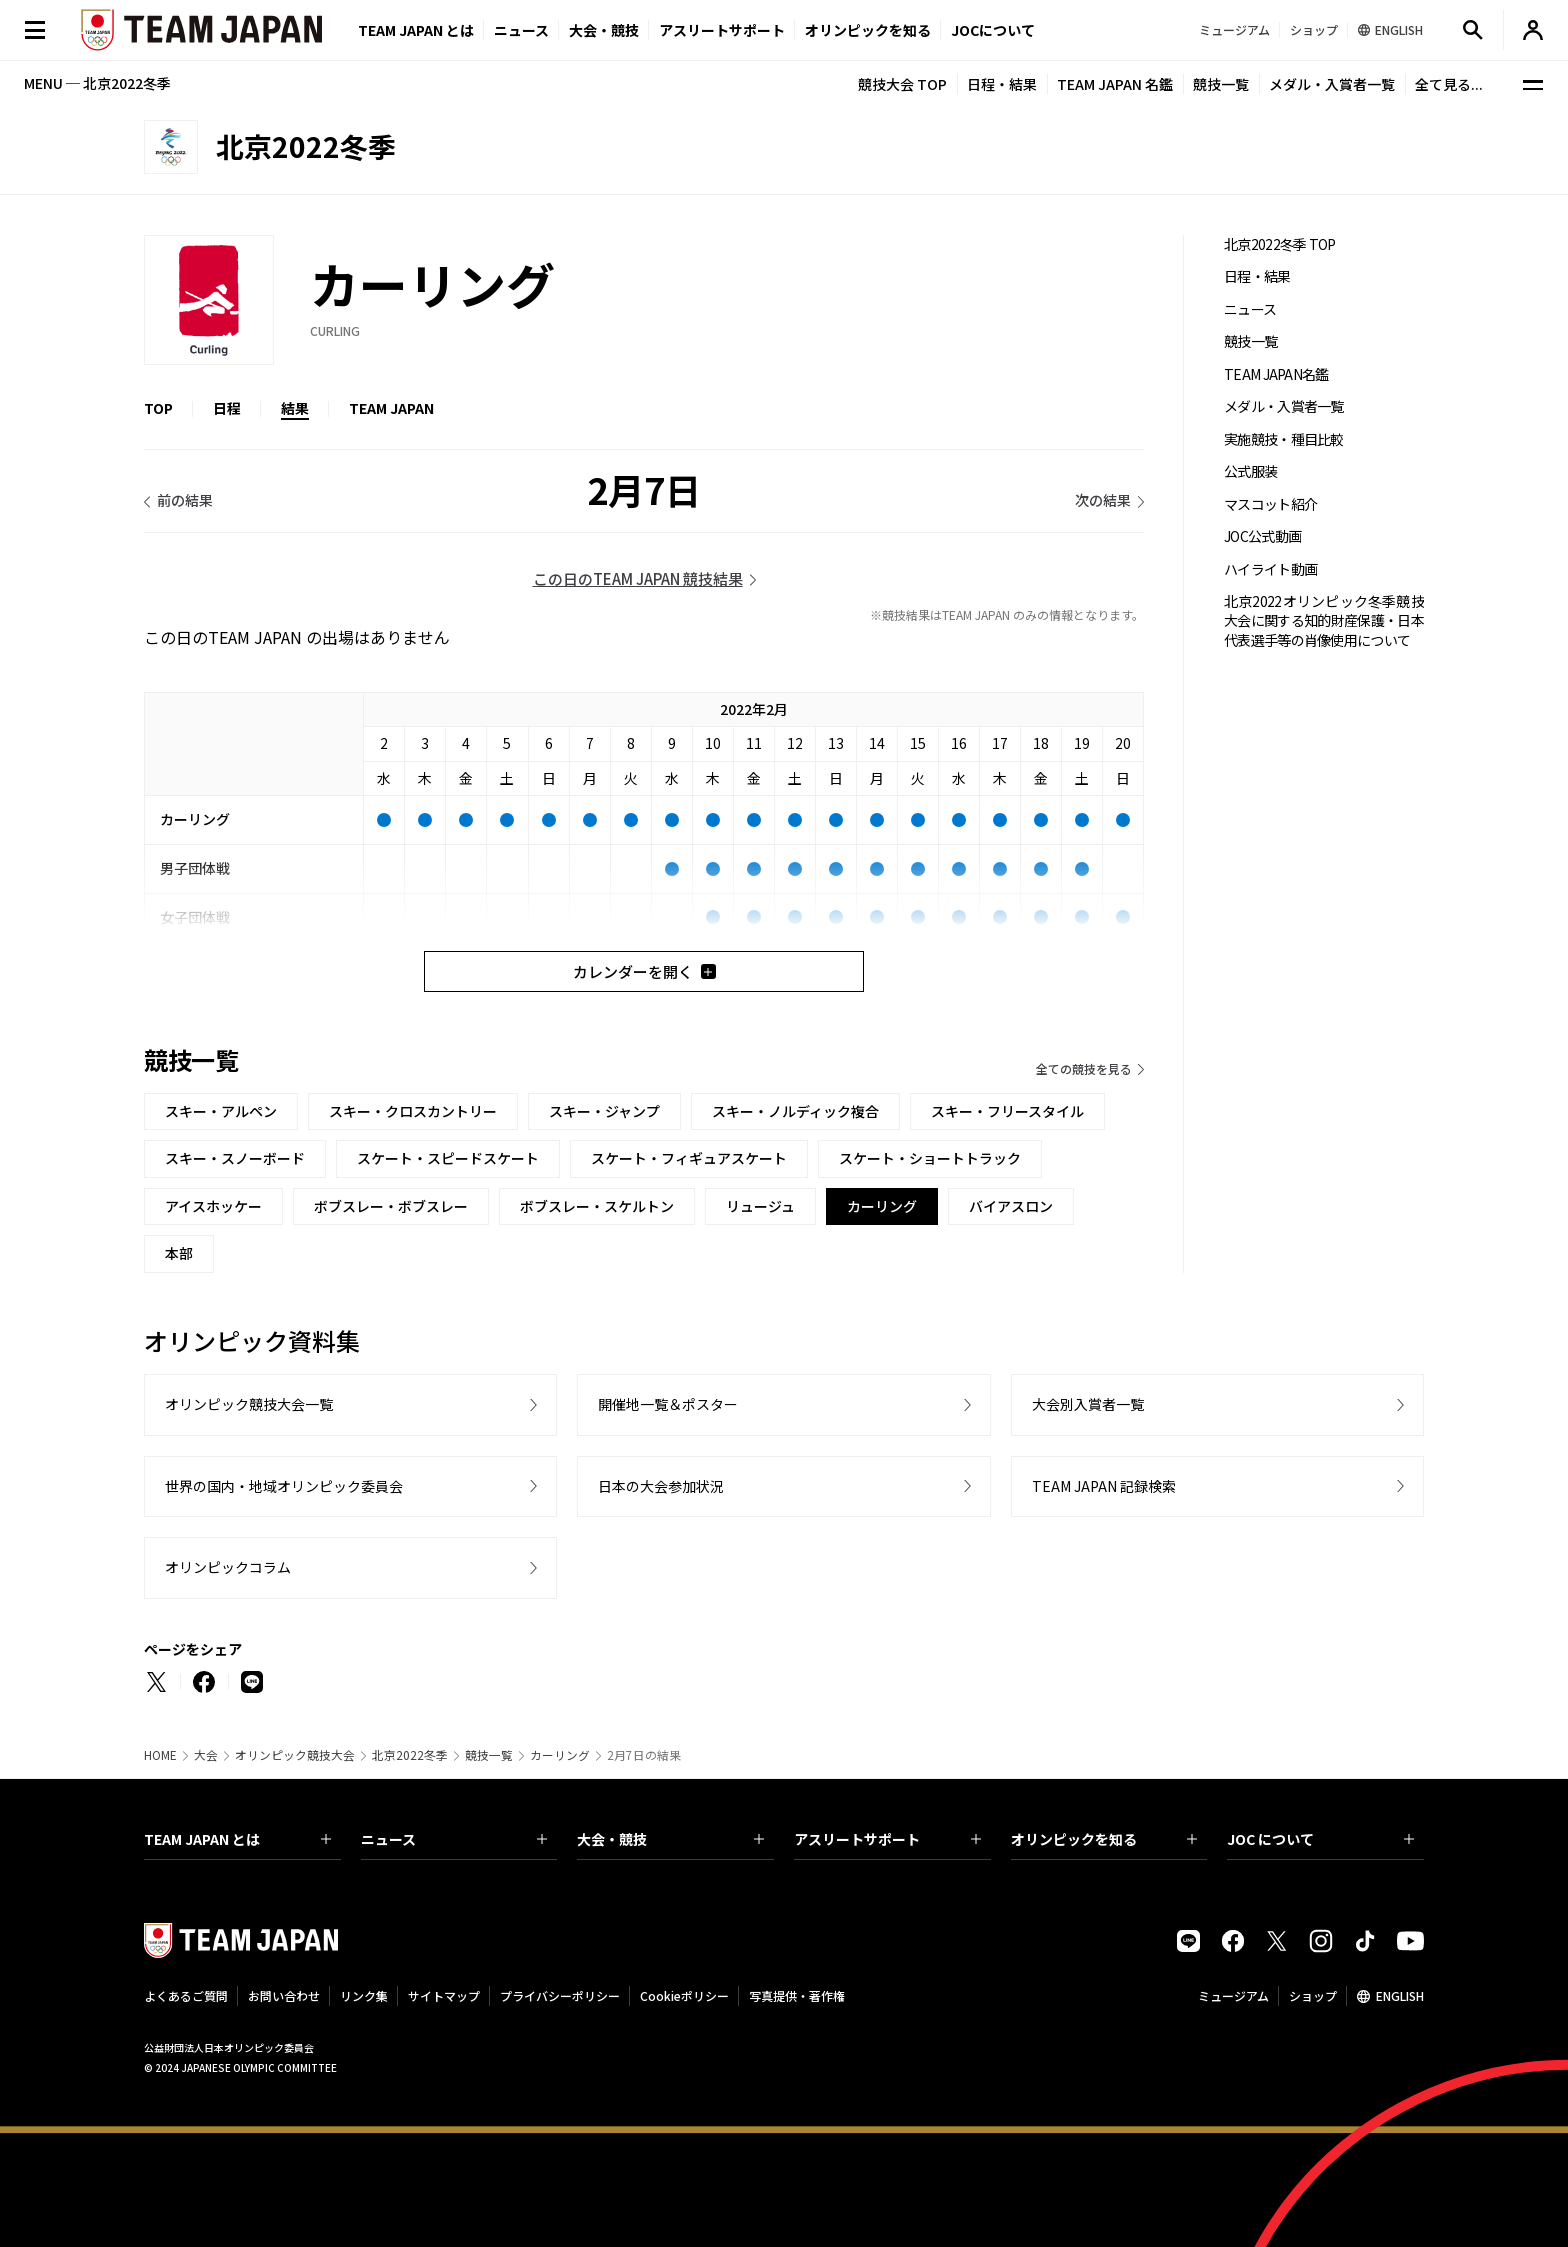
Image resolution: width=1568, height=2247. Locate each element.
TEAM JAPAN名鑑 (1276, 374)
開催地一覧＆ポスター (668, 1404)
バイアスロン (1011, 1206)
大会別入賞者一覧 (1088, 1404)
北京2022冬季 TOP (1280, 244)
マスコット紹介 (1270, 504)
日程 (227, 408)
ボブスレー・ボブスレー (391, 1206)
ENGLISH (1400, 1995)
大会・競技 (670, 1839)
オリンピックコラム (228, 1567)
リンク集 (364, 1995)
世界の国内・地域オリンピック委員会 (284, 1486)
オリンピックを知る (868, 30)
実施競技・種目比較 (1284, 439)
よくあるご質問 (186, 1995)
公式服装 (1250, 471)
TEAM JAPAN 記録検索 (1104, 1486)
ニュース (521, 30)
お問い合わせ (284, 1995)
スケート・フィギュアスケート (689, 1158)
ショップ (1313, 1995)
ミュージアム (1233, 1995)
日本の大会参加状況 (661, 1486)
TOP (158, 408)
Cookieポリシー (684, 1995)
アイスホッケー (213, 1206)
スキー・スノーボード (235, 1158)
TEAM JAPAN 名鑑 (1115, 84)
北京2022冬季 (410, 1755)
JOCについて (993, 30)
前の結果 (185, 500)
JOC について (1320, 1839)
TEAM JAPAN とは (237, 1839)
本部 (179, 1253)
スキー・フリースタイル (1007, 1111)
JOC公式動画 (1262, 536)
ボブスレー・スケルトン (597, 1206)
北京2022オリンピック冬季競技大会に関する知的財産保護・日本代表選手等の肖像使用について (1324, 621)
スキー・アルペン (221, 1111)
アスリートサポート (722, 30)
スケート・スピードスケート (448, 1158)
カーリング (560, 1755)
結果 (295, 408)
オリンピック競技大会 (295, 1755)
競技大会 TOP (902, 84)
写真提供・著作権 (797, 1995)
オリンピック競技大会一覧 (249, 1404)
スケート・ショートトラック (930, 1158)
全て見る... (1449, 84)
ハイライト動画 (1270, 569)
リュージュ (760, 1206)
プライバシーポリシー (560, 1995)
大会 (206, 1755)
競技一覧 (1221, 84)
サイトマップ (444, 1995)
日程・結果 (1002, 84)
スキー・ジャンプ (604, 1111)
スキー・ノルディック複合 (795, 1111)
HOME (160, 1755)
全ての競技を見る (1084, 1068)
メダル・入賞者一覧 (1332, 84)
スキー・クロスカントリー (413, 1111)
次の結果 (1103, 500)
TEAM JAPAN (391, 408)
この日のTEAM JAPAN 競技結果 (638, 578)
